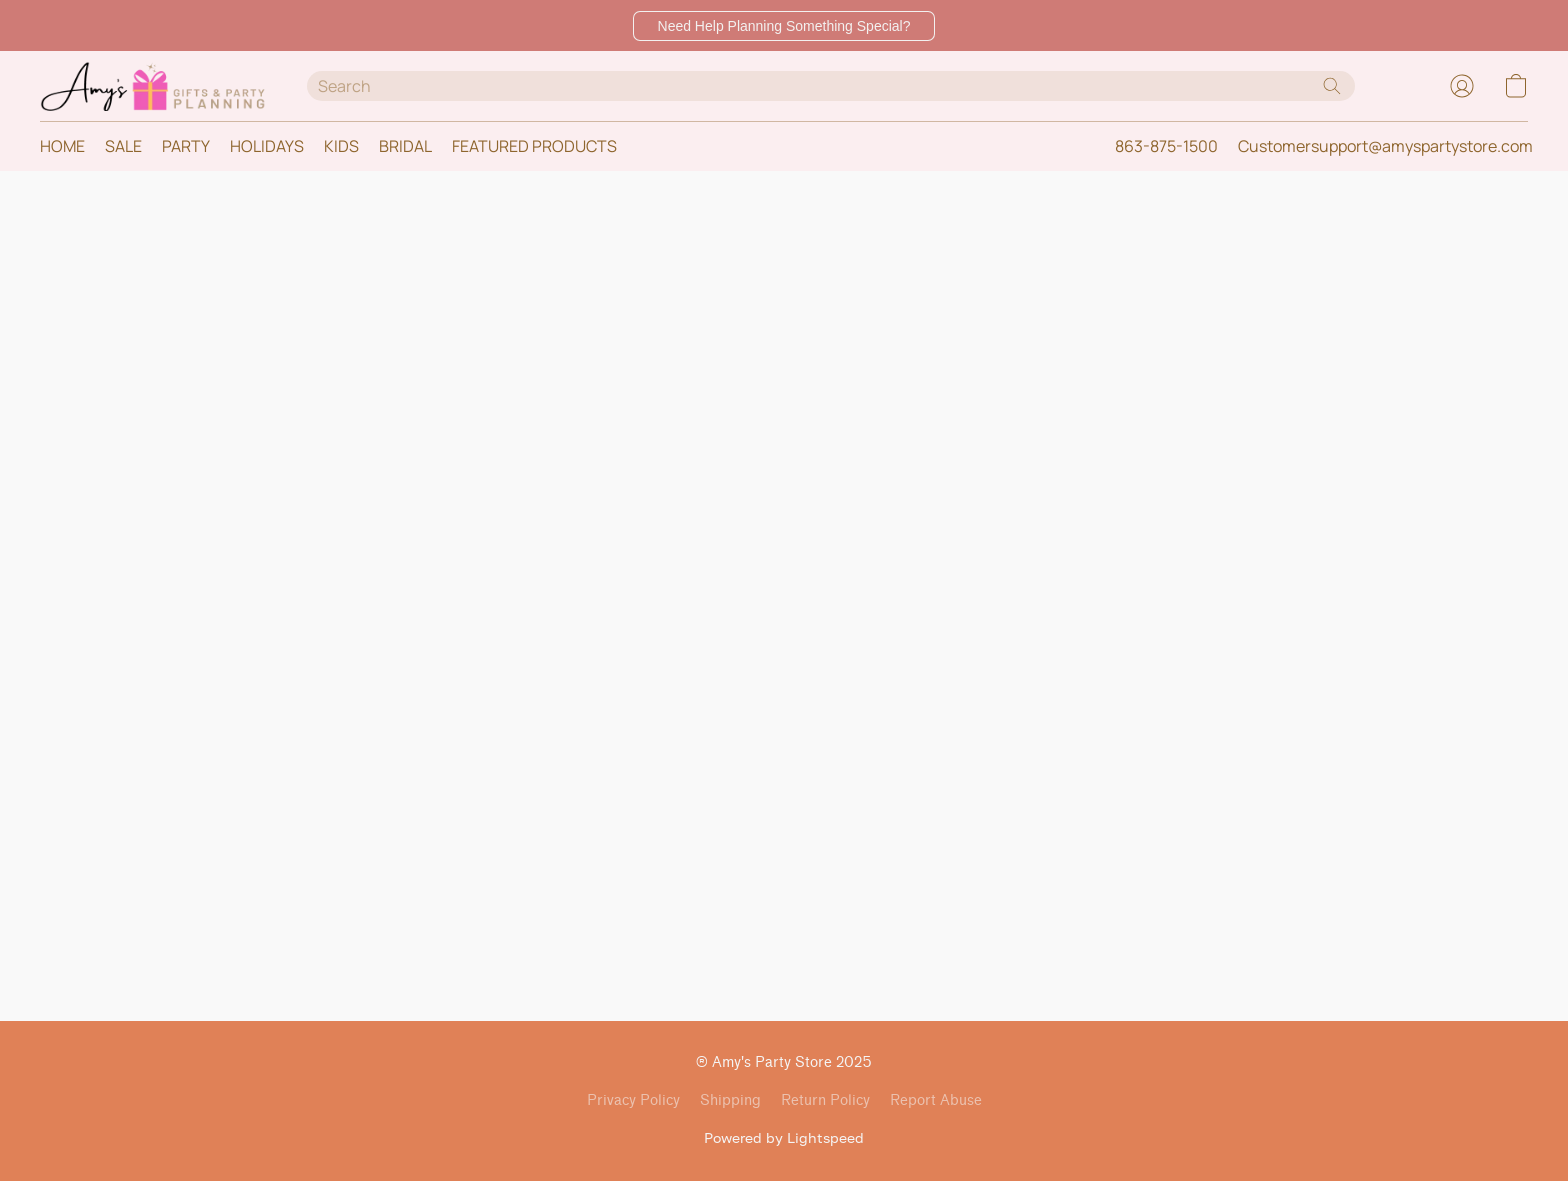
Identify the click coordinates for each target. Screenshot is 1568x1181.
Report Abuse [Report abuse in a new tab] (936, 1100)
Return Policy (825, 1100)
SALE (123, 146)
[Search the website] (1332, 86)
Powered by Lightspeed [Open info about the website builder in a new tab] (784, 1137)
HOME (62, 146)
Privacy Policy (633, 1100)
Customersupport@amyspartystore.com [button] (1385, 146)
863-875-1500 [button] (1166, 146)
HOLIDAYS (267, 146)
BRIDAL (405, 146)
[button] (784, 26)
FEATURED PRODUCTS (534, 146)
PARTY (186, 146)
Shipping (730, 1100)
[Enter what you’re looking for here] (831, 86)
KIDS (341, 146)
